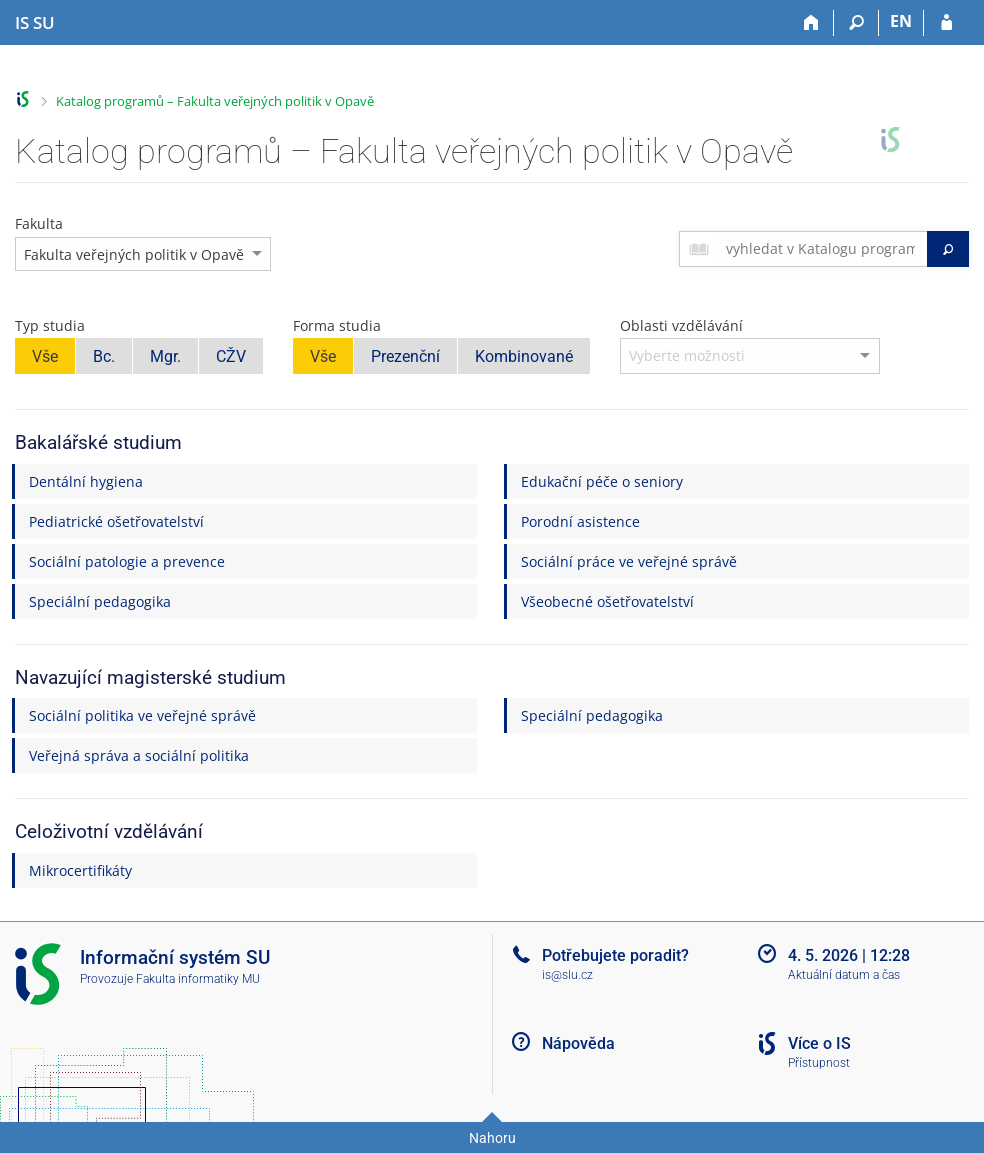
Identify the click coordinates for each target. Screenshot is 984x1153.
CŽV (231, 356)
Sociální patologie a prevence (127, 561)
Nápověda (578, 1043)
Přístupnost (819, 1063)
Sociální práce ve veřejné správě (629, 561)
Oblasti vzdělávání (681, 325)
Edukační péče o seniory (602, 481)
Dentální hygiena (86, 481)
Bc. (104, 356)
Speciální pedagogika (100, 601)
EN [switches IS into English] (901, 21)
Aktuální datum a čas (844, 975)
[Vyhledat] (948, 249)
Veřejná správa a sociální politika (139, 755)
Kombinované (524, 356)
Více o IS (819, 1043)
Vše (45, 356)
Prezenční (405, 356)
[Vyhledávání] (856, 23)
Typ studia (50, 325)
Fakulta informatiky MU (198, 979)
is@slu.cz (567, 975)
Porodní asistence (580, 521)
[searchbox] (822, 249)
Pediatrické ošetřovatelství (116, 521)
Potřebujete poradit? (615, 955)
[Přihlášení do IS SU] (946, 23)
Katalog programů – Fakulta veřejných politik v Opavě (215, 101)
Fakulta (39, 223)
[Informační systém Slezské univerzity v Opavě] (35, 23)
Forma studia (337, 325)
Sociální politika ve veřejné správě (142, 715)
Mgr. (165, 356)
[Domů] (811, 23)
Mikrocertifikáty (80, 870)
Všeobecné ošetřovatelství (607, 601)
